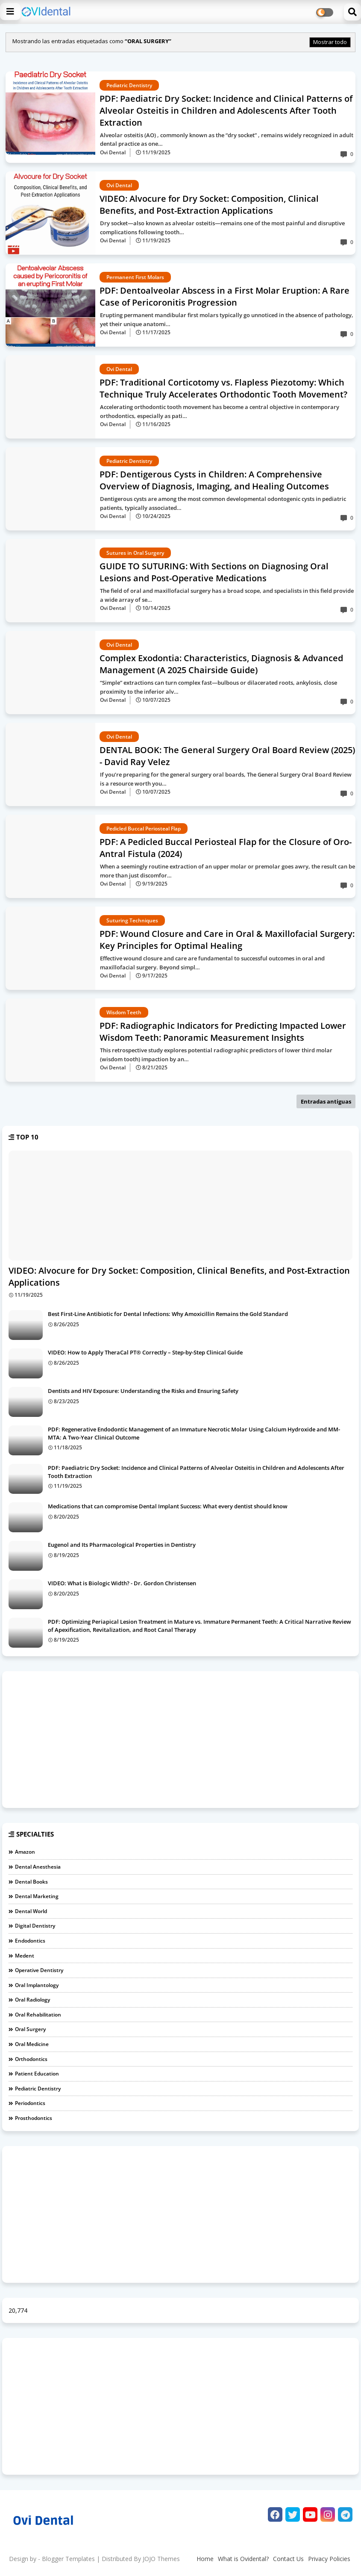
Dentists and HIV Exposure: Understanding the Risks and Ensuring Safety (143, 1391)
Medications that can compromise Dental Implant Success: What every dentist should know (168, 1506)
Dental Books (31, 1881)
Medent (24, 1955)
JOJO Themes (161, 2559)
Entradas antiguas (326, 1101)
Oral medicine (32, 2044)
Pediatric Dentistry (38, 2088)
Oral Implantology (37, 1985)
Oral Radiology (32, 1999)
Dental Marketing (37, 1896)
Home (205, 2559)
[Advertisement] (180, 1739)
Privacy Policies (329, 2559)
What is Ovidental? (243, 2559)
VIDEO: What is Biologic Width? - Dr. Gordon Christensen (122, 1583)
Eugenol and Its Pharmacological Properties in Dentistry (122, 1545)
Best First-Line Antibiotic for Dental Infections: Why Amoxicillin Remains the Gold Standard (168, 1314)
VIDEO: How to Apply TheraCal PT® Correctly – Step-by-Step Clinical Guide (145, 1352)
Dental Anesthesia (38, 1866)
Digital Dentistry (35, 1925)
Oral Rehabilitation (38, 2014)
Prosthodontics (33, 2118)
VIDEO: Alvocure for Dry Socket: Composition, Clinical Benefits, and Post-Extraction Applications (179, 1276)
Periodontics (30, 2103)
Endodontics (30, 1940)
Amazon (25, 1851)
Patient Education (37, 2073)
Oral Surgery (30, 2029)
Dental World (31, 1911)
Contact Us (288, 2559)
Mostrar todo (330, 42)
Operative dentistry (39, 1970)
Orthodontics (31, 2059)
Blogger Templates (68, 2559)
